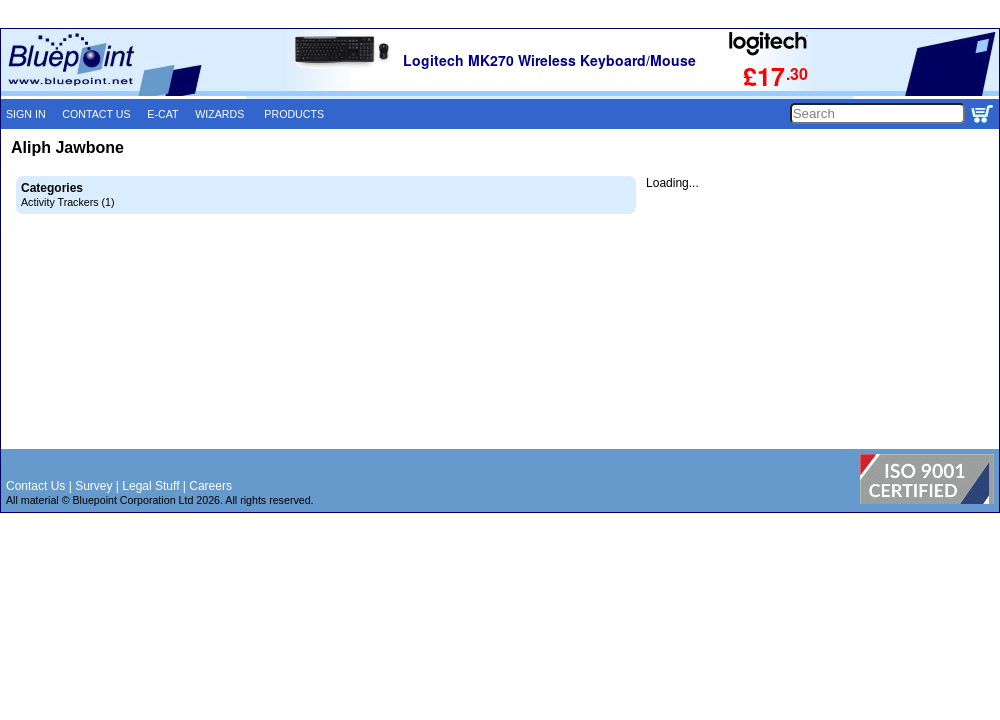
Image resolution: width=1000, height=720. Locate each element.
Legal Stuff (150, 486)
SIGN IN (26, 114)
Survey (93, 486)
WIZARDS (219, 114)
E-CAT (162, 114)
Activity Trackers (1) (68, 202)
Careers (210, 486)
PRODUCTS (294, 114)
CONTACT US (96, 114)
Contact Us (35, 486)
